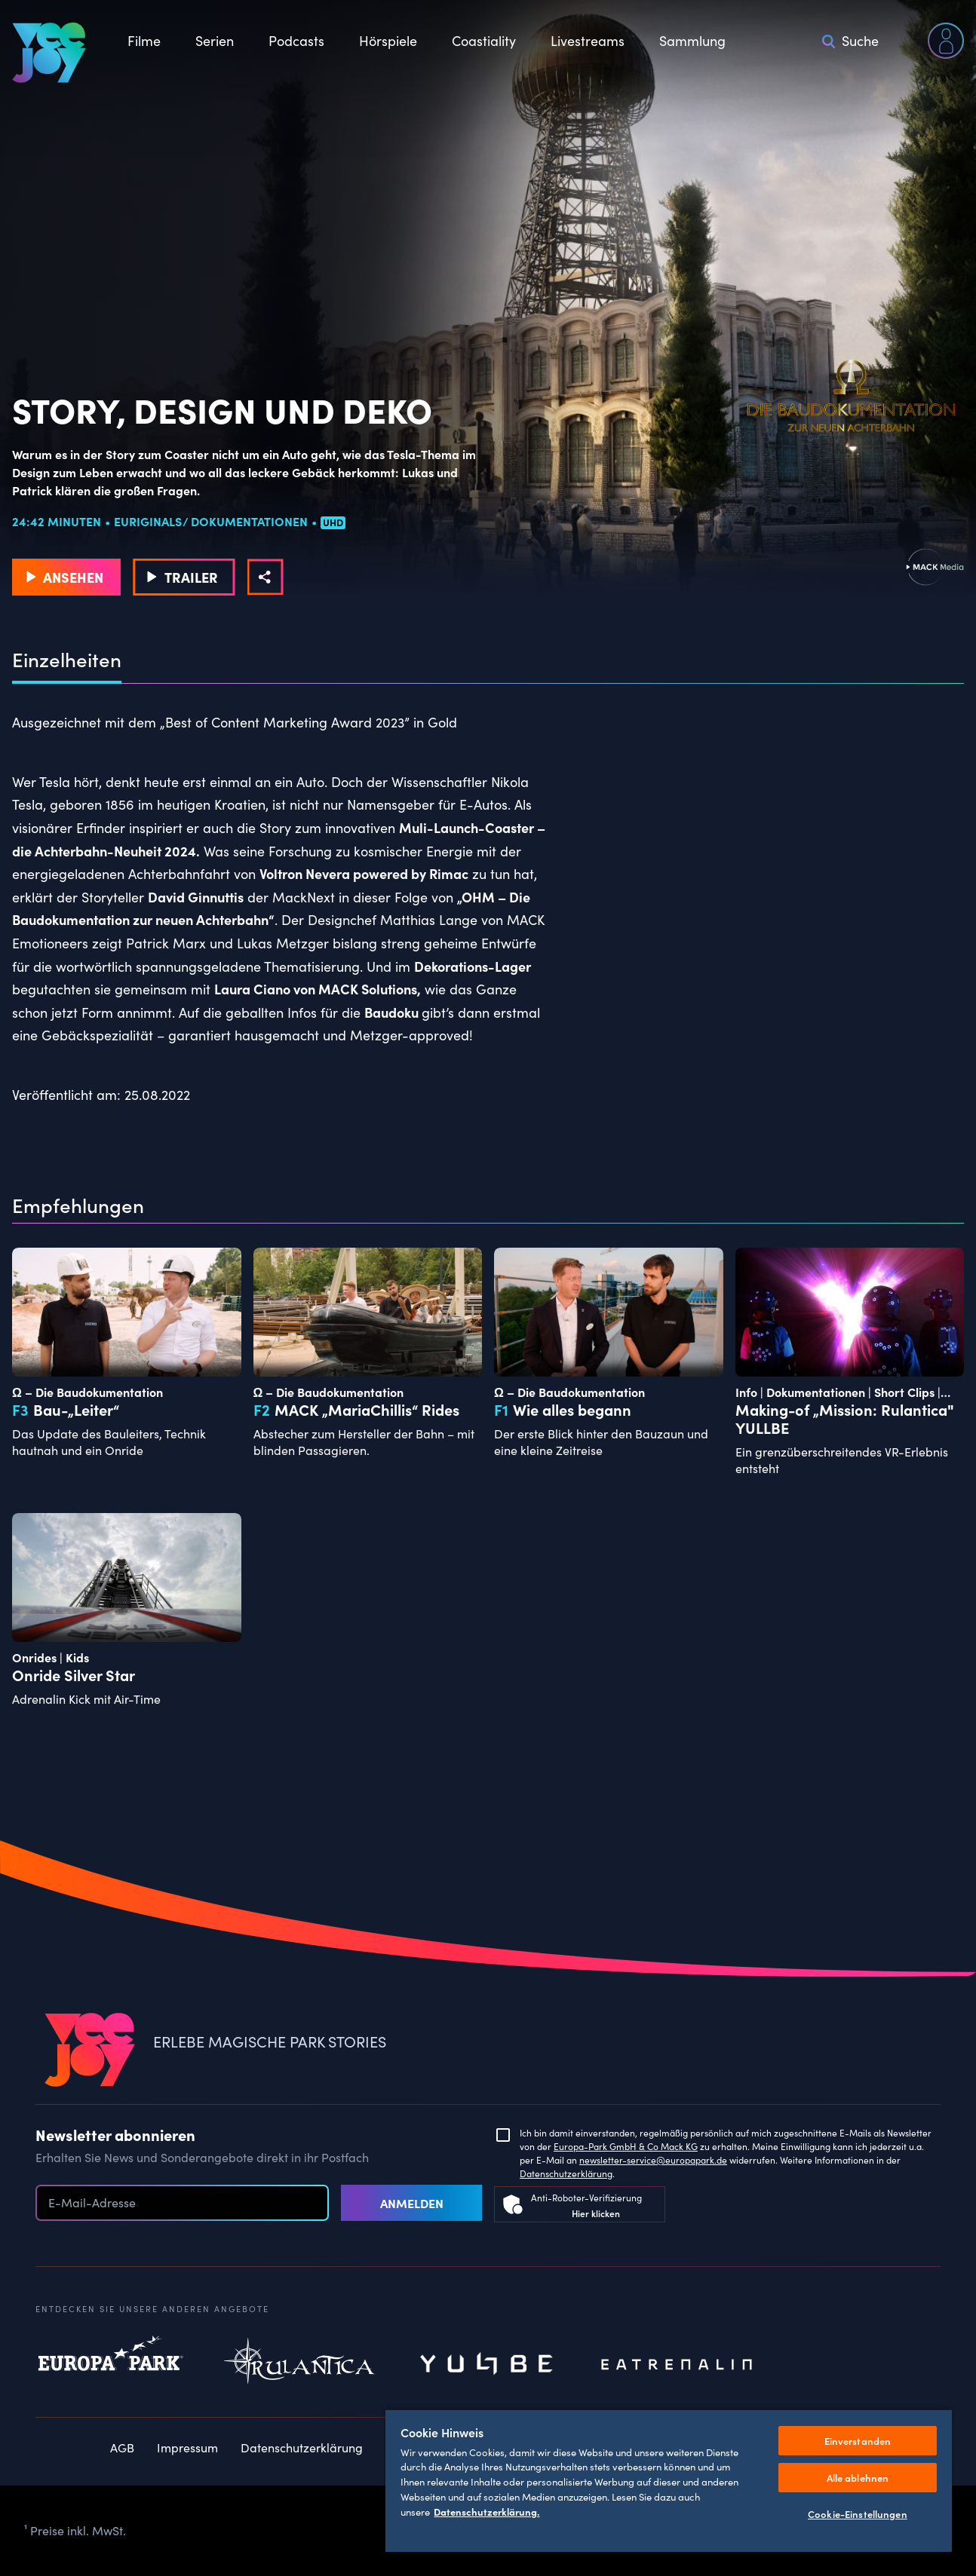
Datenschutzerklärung (566, 2173)
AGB (122, 2447)
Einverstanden (858, 2441)
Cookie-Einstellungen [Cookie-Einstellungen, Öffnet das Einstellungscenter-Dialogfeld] (857, 2514)
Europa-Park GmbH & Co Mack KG (626, 2146)
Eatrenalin (676, 2365)
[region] (668, 2480)
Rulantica (299, 2365)
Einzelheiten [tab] (66, 659)
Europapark (110, 2365)
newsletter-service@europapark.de (653, 2160)
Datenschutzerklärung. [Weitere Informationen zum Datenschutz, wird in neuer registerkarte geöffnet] (486, 2511)
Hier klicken (596, 2213)
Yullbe (488, 2365)
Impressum (187, 2447)
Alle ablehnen (858, 2477)
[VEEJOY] (49, 53)
